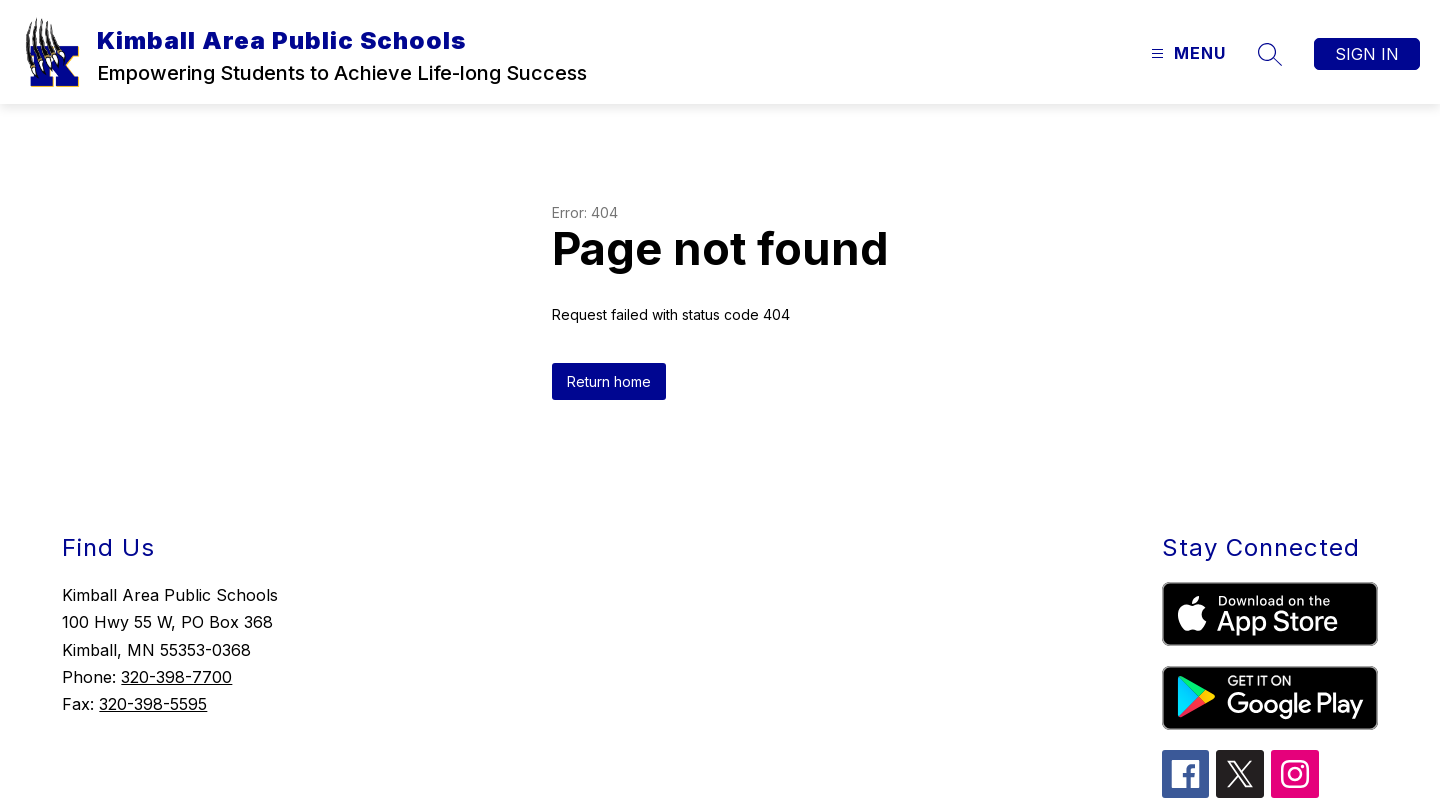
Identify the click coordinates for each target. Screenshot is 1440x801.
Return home (609, 381)
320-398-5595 (153, 704)
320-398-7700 (176, 677)
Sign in (1367, 54)
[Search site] (1270, 54)
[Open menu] (1186, 53)
